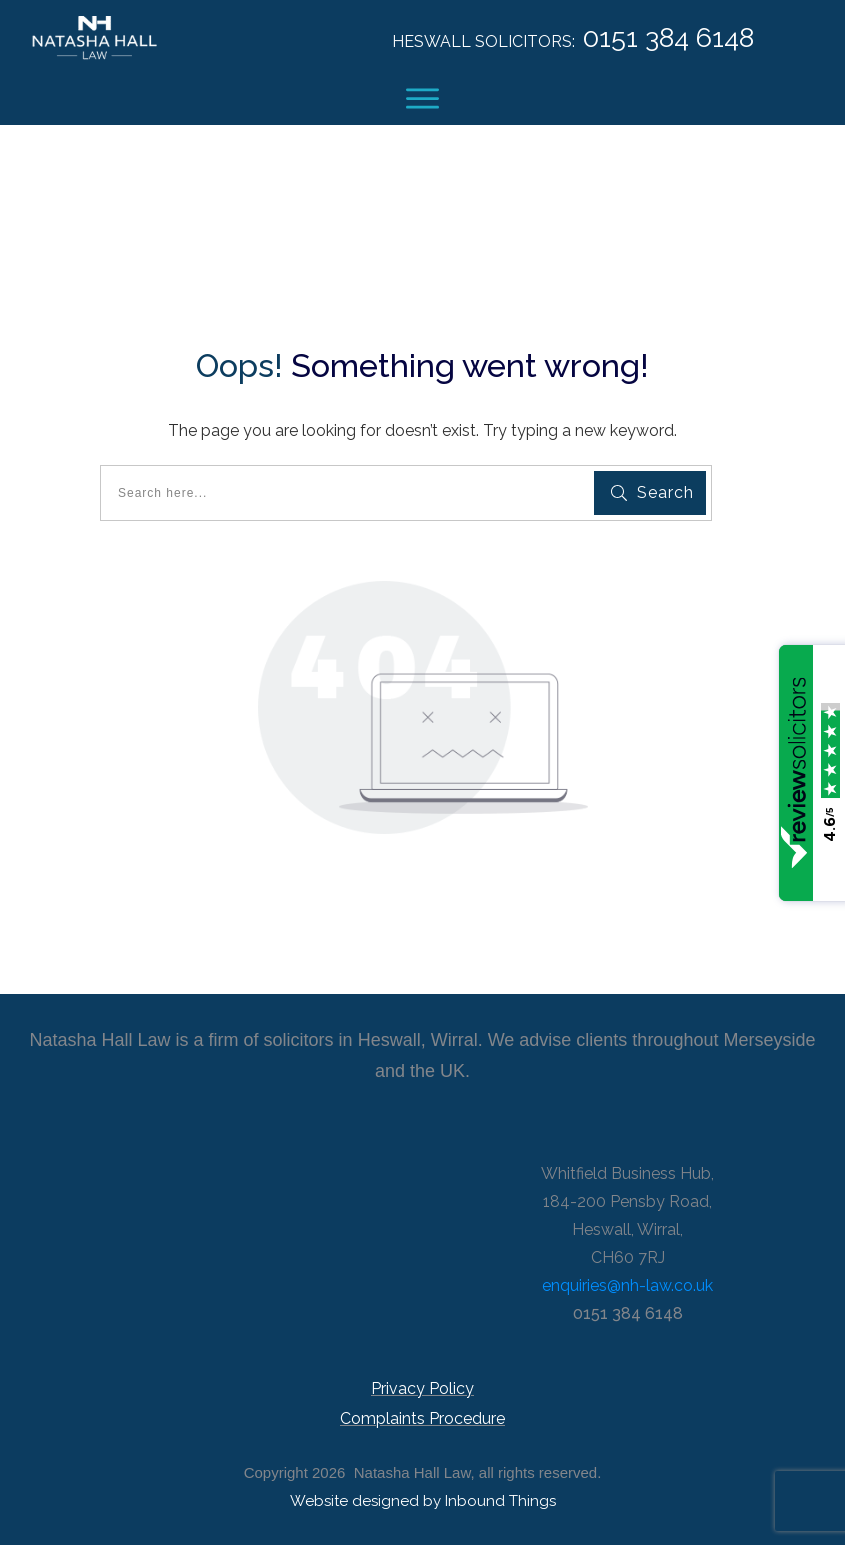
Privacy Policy (422, 1388)
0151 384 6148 (668, 37)
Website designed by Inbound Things (423, 1501)
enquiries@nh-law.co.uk (627, 1285)
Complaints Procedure (422, 1418)
